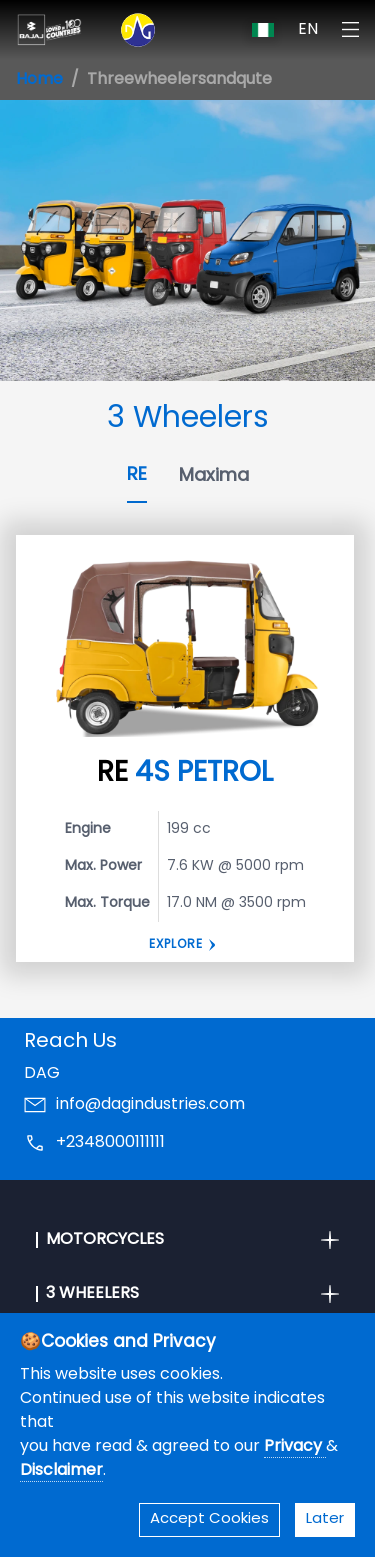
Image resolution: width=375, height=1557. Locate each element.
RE (137, 475)
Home (39, 80)
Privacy (295, 1447)
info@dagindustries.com (150, 1105)
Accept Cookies (209, 1519)
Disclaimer (61, 1471)
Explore (176, 945)
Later (325, 1519)
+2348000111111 (110, 1143)
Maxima (214, 476)
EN (308, 30)
